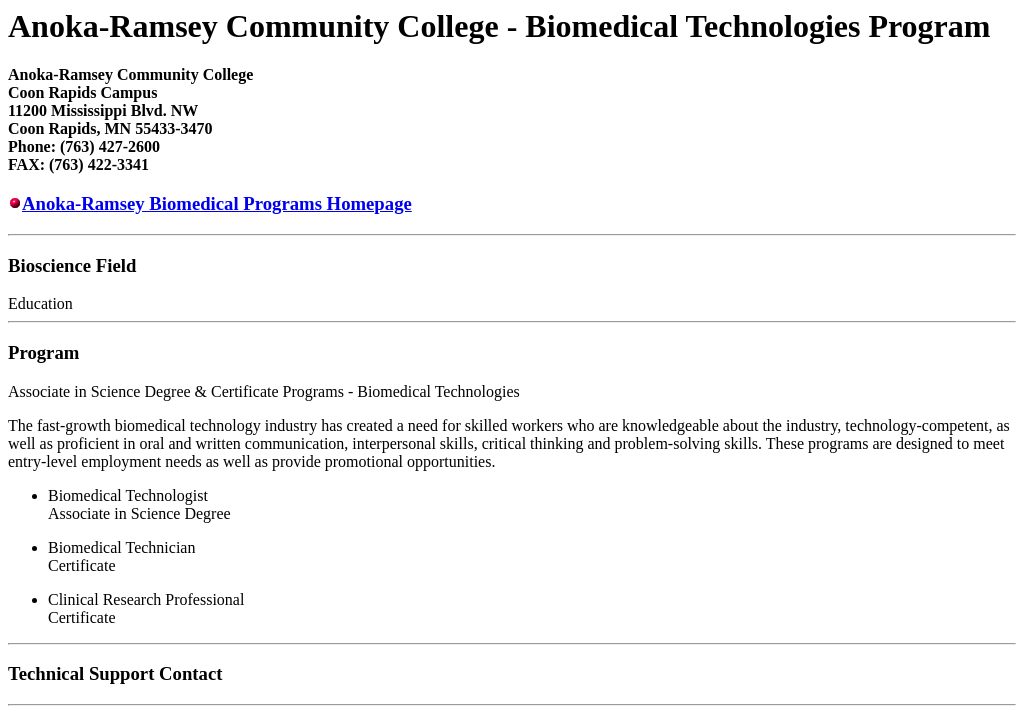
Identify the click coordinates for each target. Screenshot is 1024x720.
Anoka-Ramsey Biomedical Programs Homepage (217, 203)
